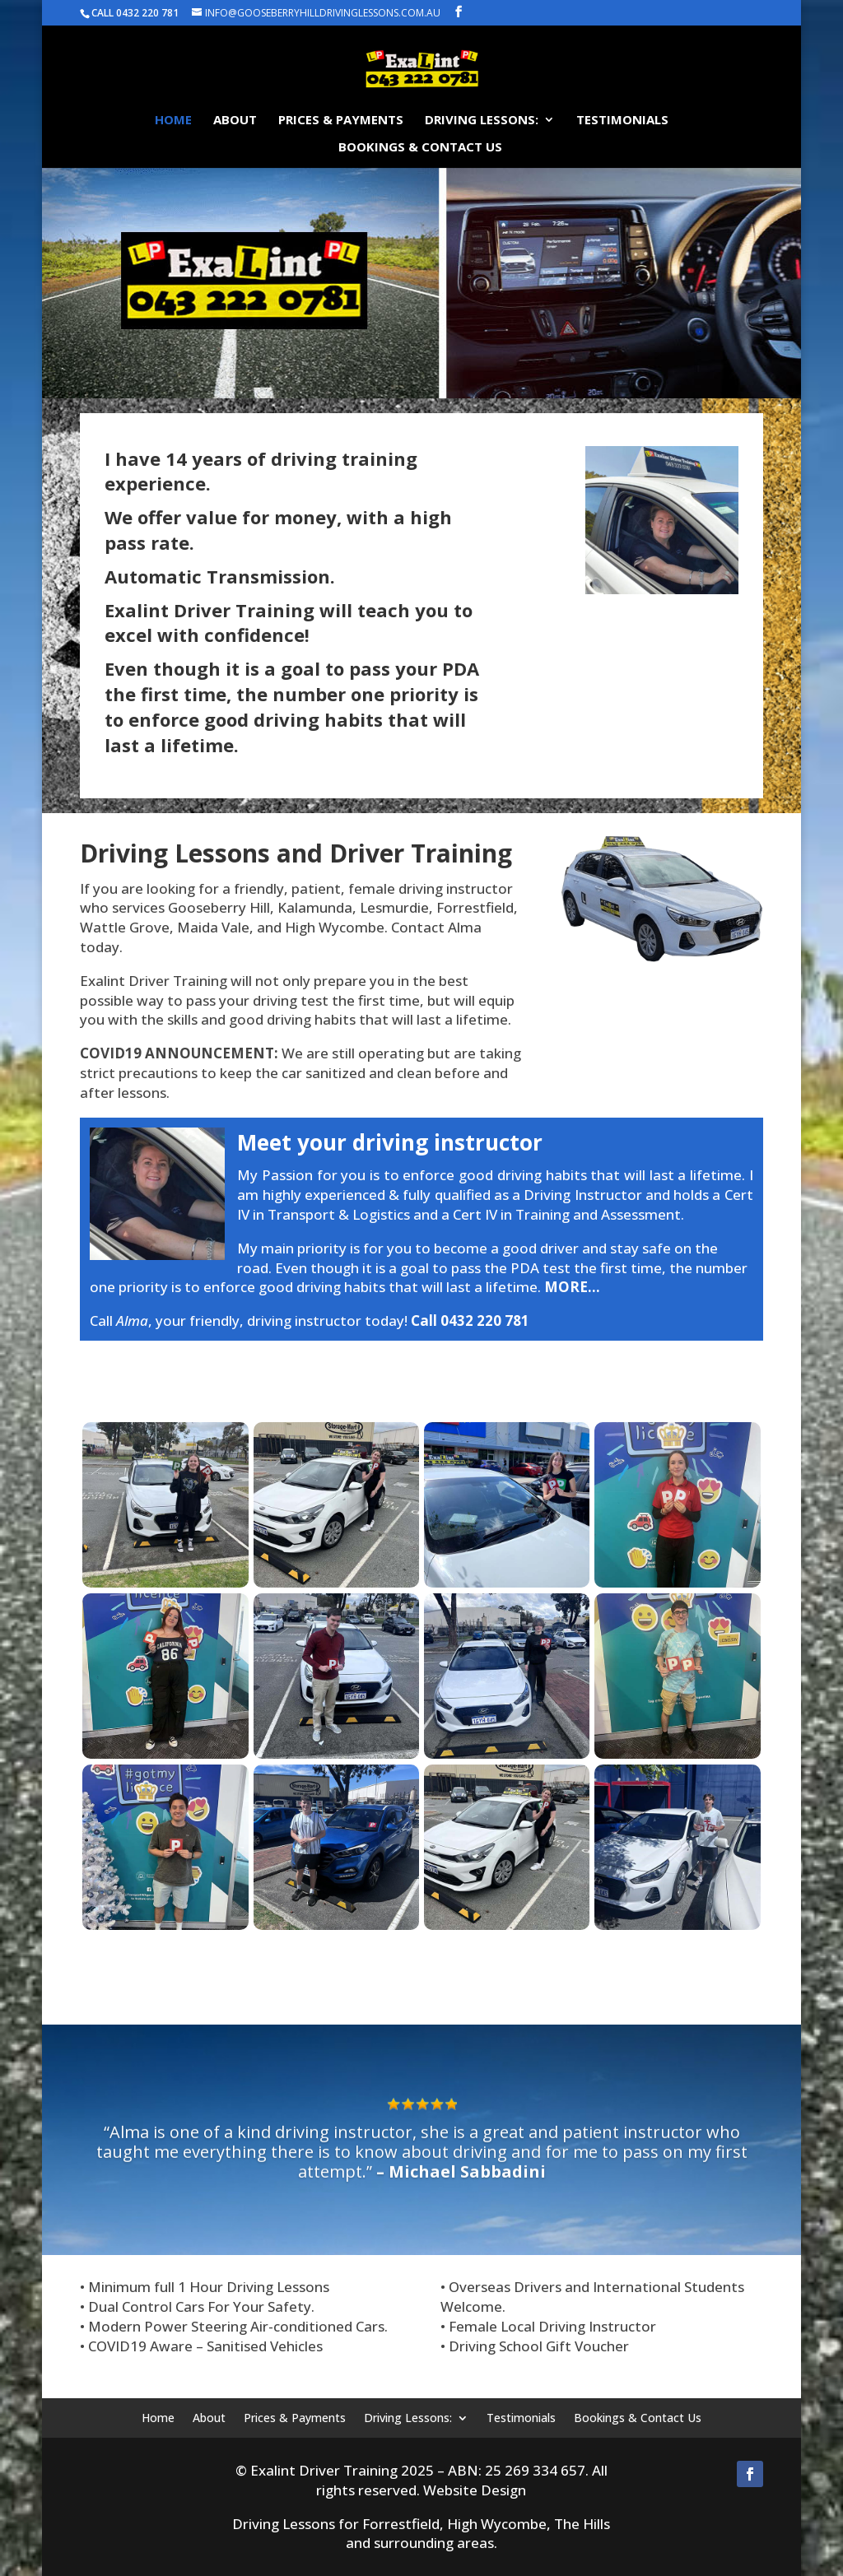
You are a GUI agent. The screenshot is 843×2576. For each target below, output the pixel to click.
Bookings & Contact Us (420, 148)
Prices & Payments (340, 121)
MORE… (572, 1286)
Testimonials (622, 121)
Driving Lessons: (481, 121)
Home (173, 121)
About (235, 121)
